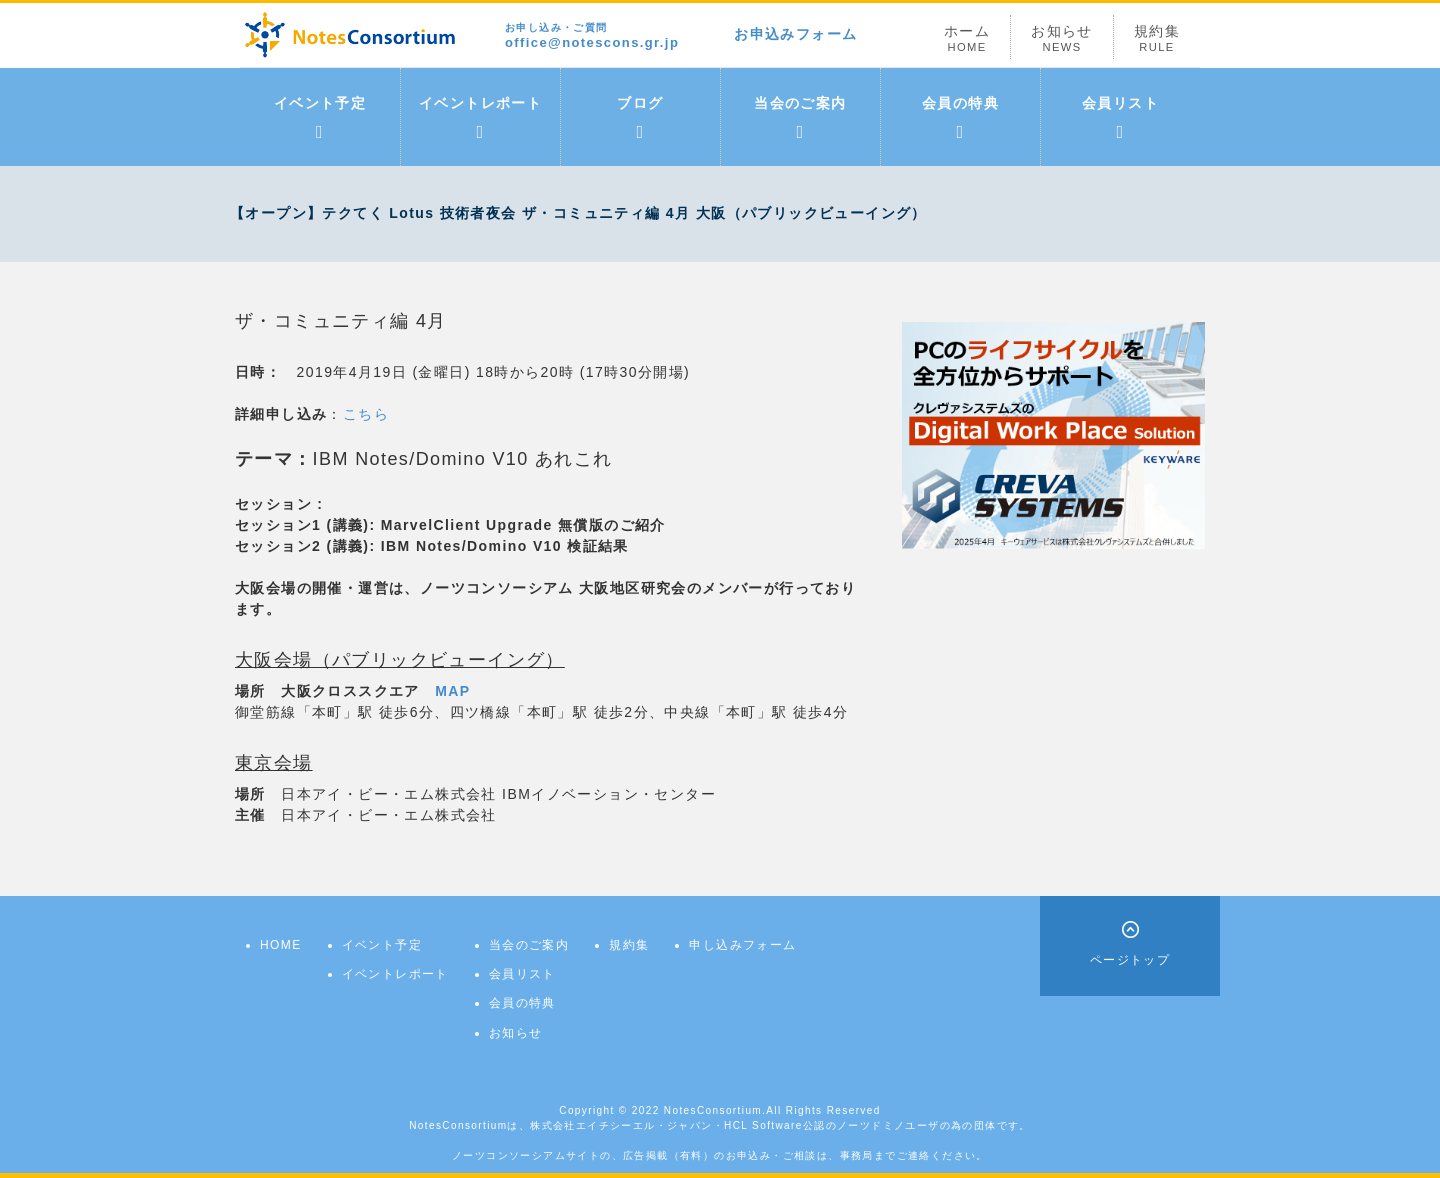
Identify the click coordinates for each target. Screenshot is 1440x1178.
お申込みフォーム (795, 34)
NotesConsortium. (715, 1110)
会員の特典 (960, 118)
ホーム (967, 38)
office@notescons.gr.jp (592, 36)
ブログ (640, 118)
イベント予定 (320, 118)
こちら (366, 414)
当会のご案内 (800, 118)
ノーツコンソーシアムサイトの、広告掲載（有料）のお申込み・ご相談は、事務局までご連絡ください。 (720, 1155)
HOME (281, 945)
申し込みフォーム (742, 945)
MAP (452, 691)
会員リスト (1120, 118)
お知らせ (1062, 38)
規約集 (1157, 38)
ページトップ (1130, 960)
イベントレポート (480, 118)
